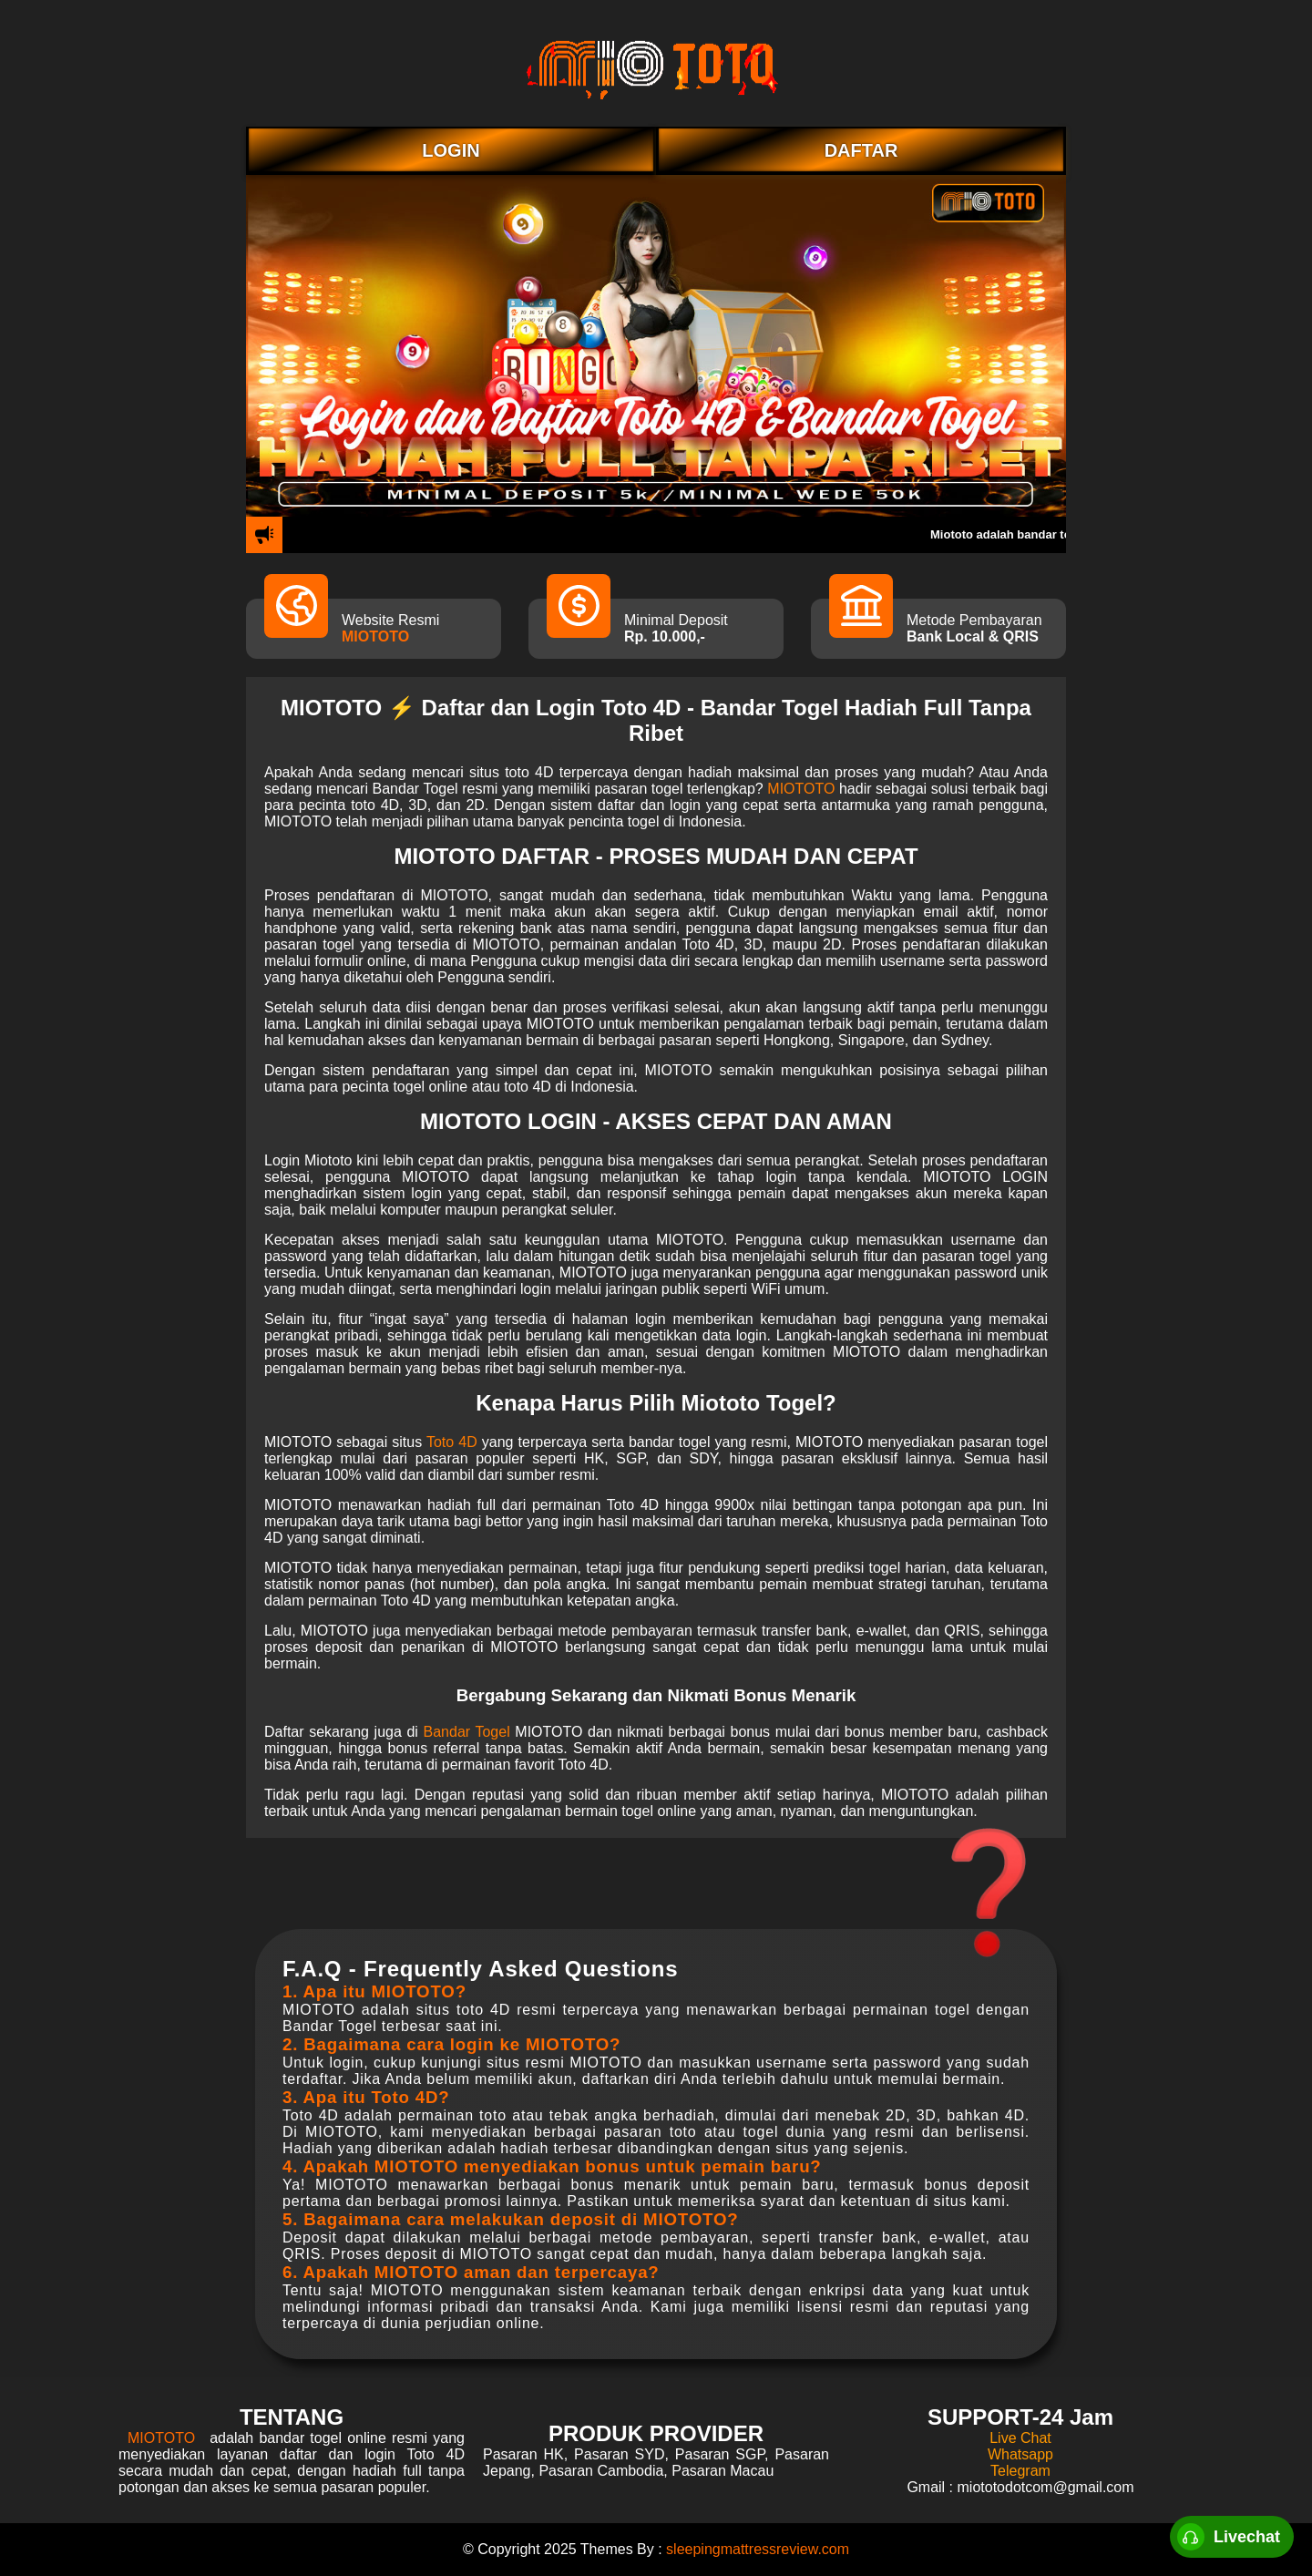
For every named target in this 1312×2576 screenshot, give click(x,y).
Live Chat (1020, 2438)
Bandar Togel (467, 1732)
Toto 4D (451, 1442)
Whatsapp (1020, 2454)
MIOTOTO (375, 636)
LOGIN (450, 150)
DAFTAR (861, 150)
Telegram (1020, 2471)
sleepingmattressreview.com (757, 2549)
